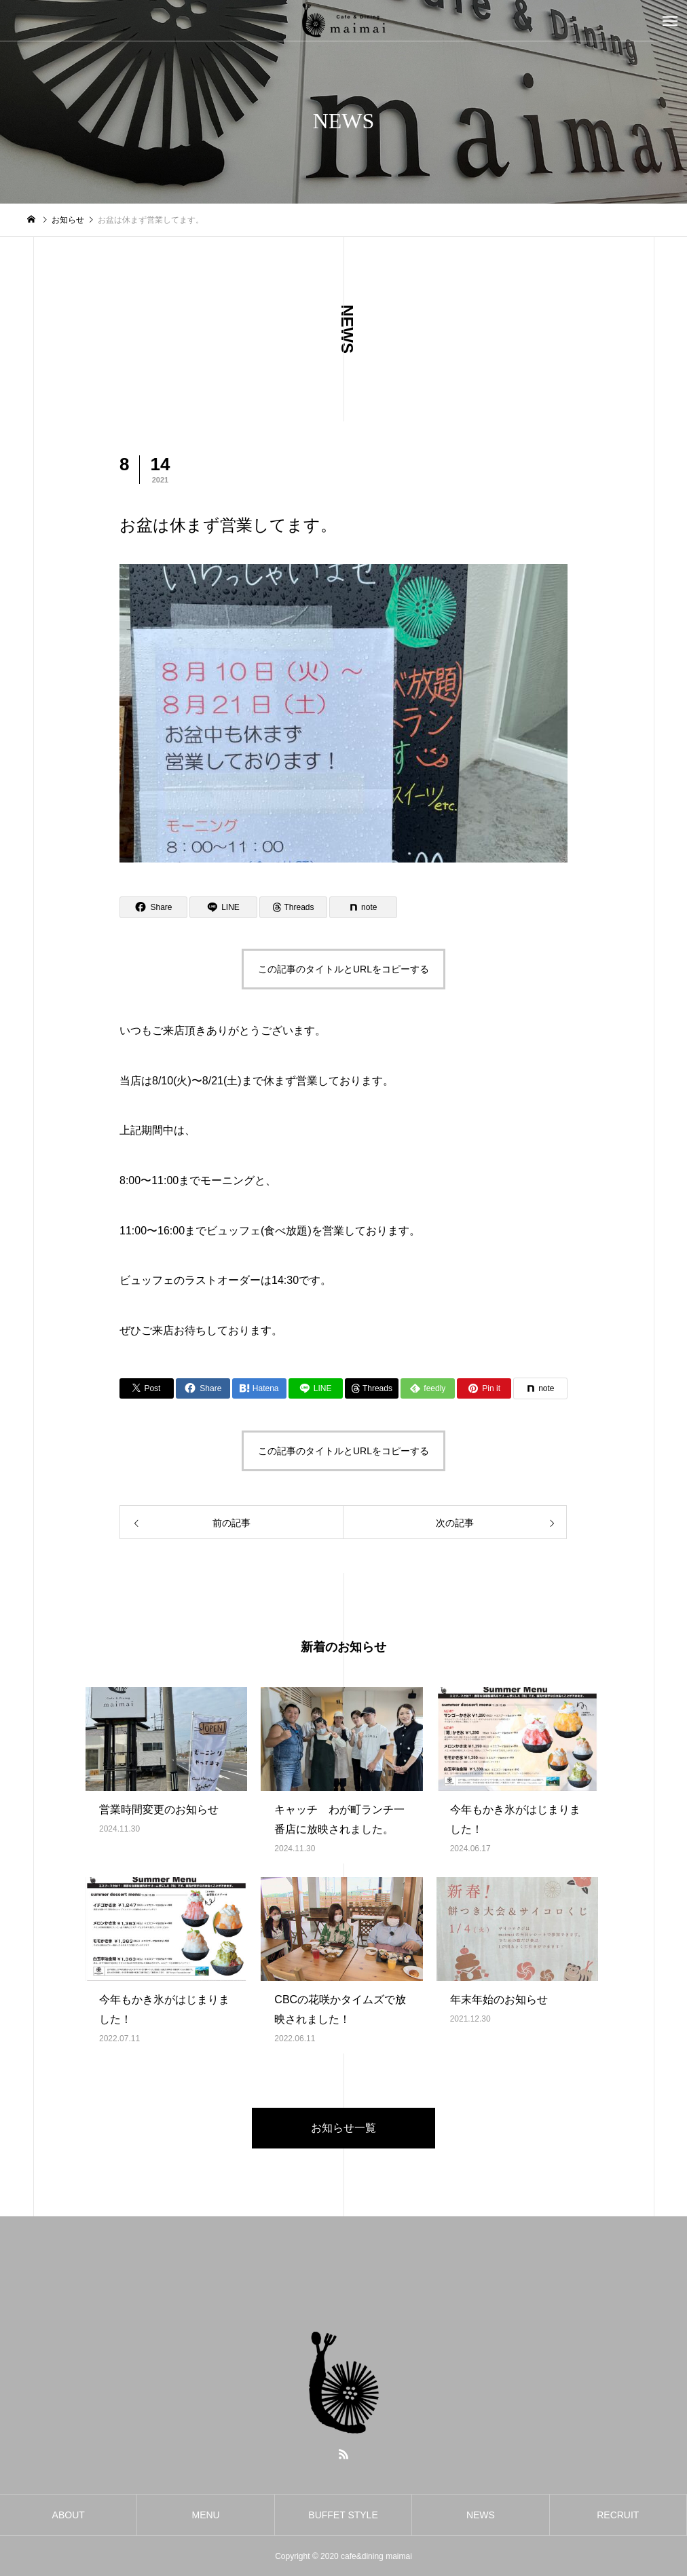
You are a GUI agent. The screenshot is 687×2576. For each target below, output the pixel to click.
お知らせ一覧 (343, 2128)
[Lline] (223, 907)
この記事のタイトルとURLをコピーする (343, 969)
